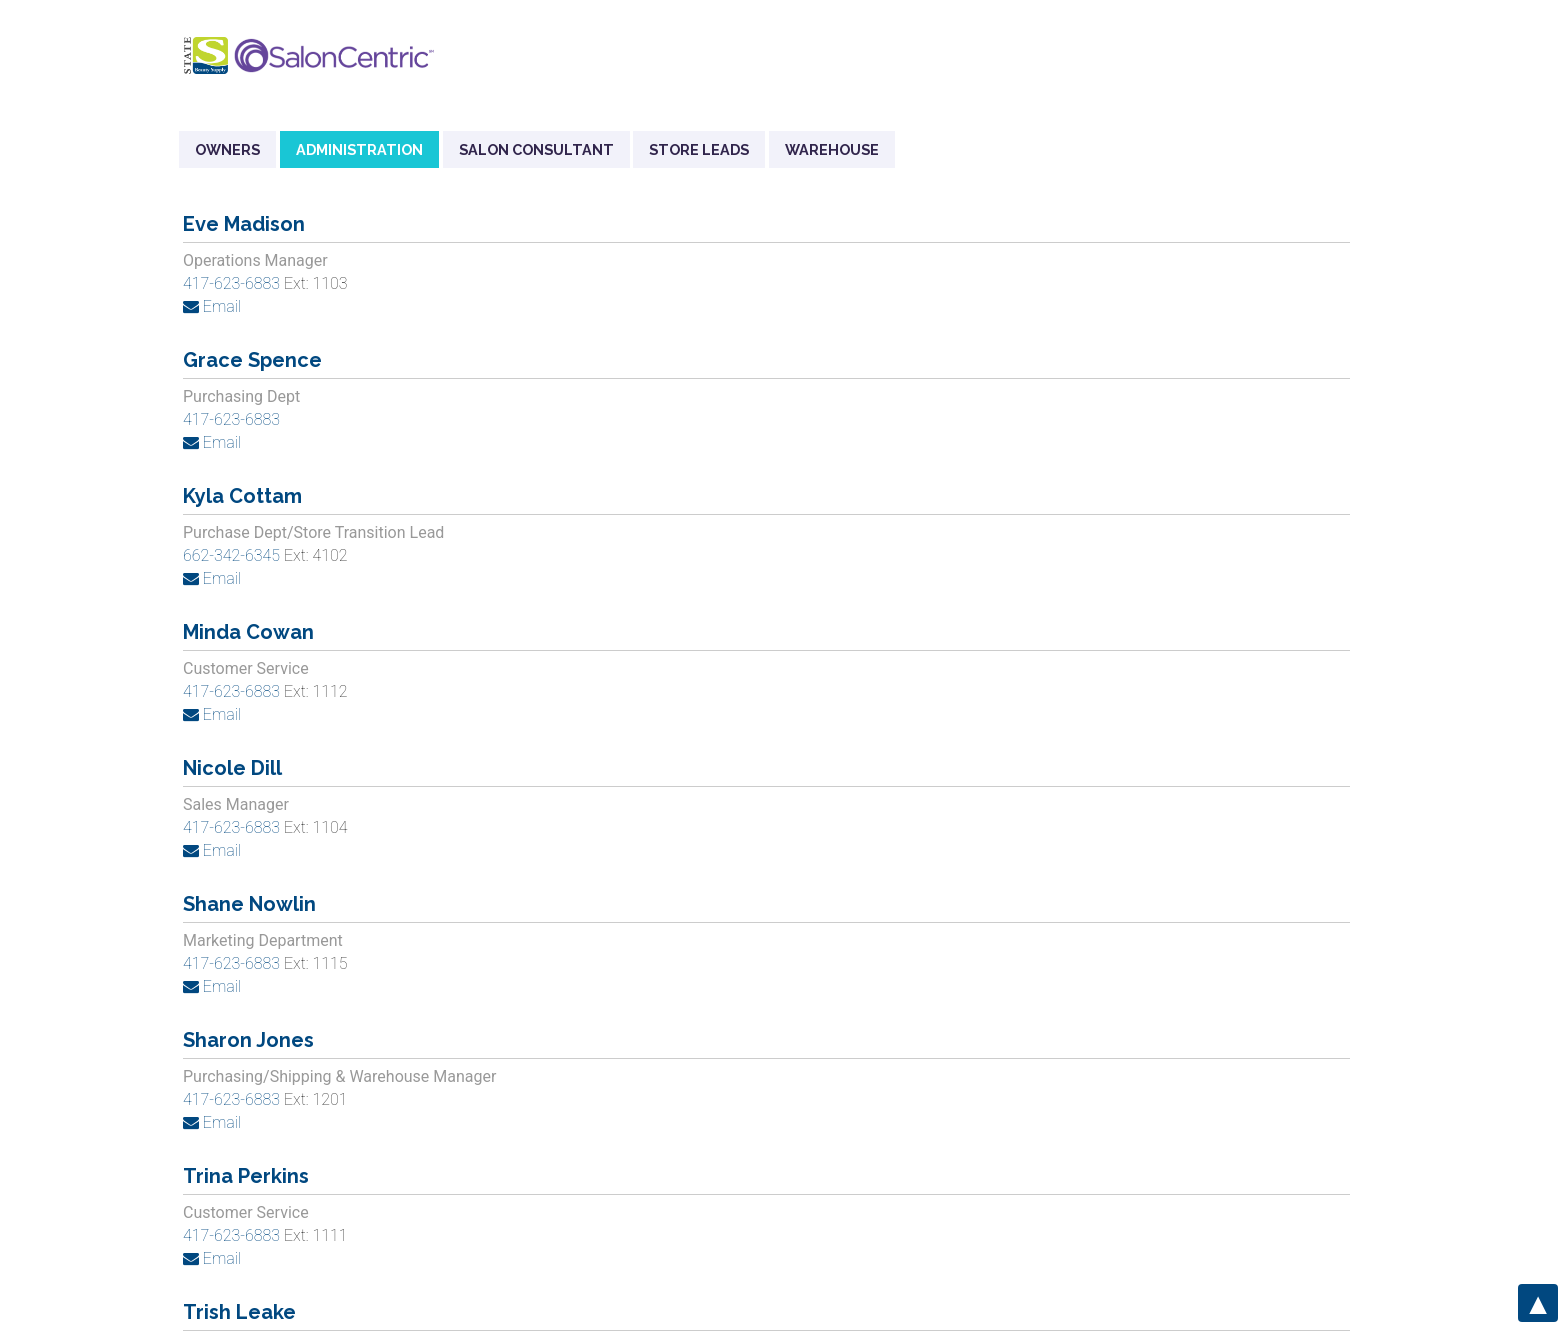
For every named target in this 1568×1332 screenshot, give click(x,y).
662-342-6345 (233, 555)
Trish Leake (239, 1312)
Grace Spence (252, 360)
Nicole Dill (232, 768)
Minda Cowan (248, 632)
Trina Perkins (246, 1176)
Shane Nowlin (249, 904)
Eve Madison (244, 224)
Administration (359, 149)
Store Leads (699, 149)
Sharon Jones (248, 1040)
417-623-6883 (231, 283)
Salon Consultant (536, 149)
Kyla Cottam (242, 496)
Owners (227, 149)
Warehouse (832, 149)
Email (212, 306)
